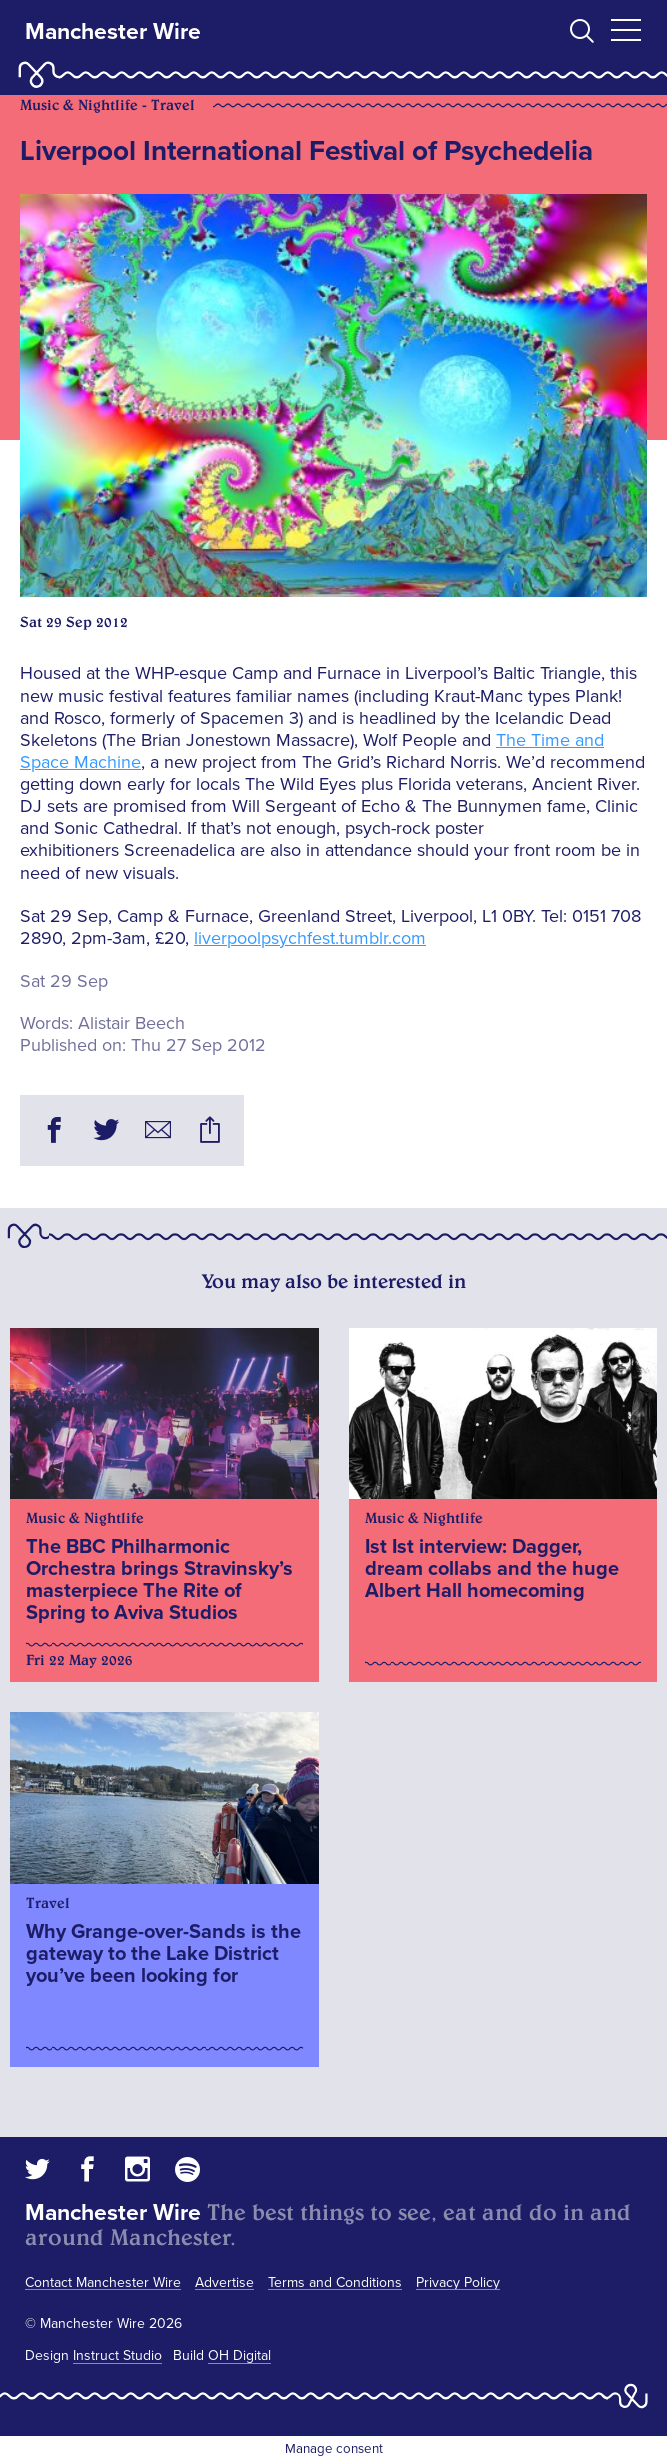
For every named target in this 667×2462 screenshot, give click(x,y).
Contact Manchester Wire (103, 2282)
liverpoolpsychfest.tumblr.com (310, 938)
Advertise (224, 2282)
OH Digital (239, 2355)
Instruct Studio (117, 2355)
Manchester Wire (113, 32)
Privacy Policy (458, 2282)
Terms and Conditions (335, 2282)
